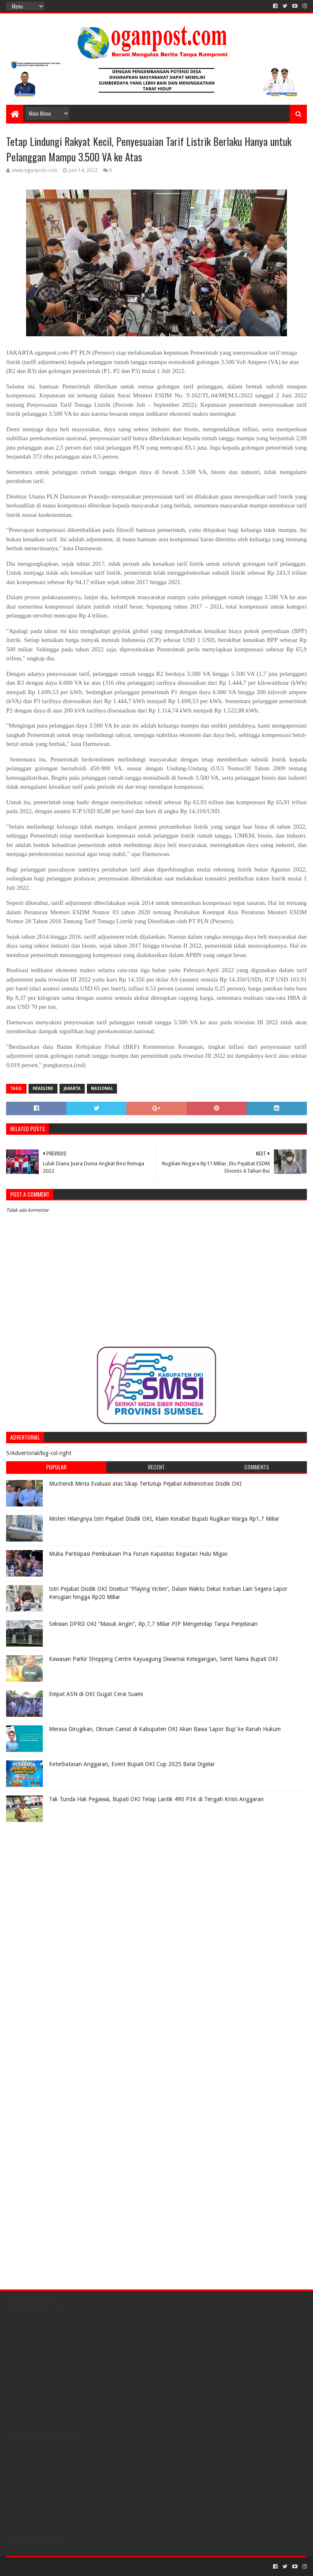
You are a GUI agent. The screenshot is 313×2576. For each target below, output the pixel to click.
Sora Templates (51, 2566)
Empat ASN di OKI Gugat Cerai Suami (96, 1694)
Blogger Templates (98, 2566)
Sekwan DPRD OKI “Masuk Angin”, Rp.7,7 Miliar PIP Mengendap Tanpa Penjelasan (153, 1624)
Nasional (102, 1088)
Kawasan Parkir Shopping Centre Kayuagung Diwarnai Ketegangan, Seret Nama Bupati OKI (163, 1659)
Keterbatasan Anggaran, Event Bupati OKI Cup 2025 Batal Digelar (132, 1764)
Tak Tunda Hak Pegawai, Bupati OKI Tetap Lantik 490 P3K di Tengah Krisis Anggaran (156, 1799)
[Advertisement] (57, 1877)
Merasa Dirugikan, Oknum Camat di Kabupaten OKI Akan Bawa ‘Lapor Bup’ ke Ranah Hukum (165, 1729)
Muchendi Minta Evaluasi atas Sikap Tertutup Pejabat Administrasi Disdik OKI (145, 1483)
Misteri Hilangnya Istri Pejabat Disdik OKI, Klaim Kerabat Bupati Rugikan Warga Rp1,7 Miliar (164, 1518)
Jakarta (72, 1088)
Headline (43, 1088)
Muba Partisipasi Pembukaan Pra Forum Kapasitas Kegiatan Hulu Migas (138, 1553)
